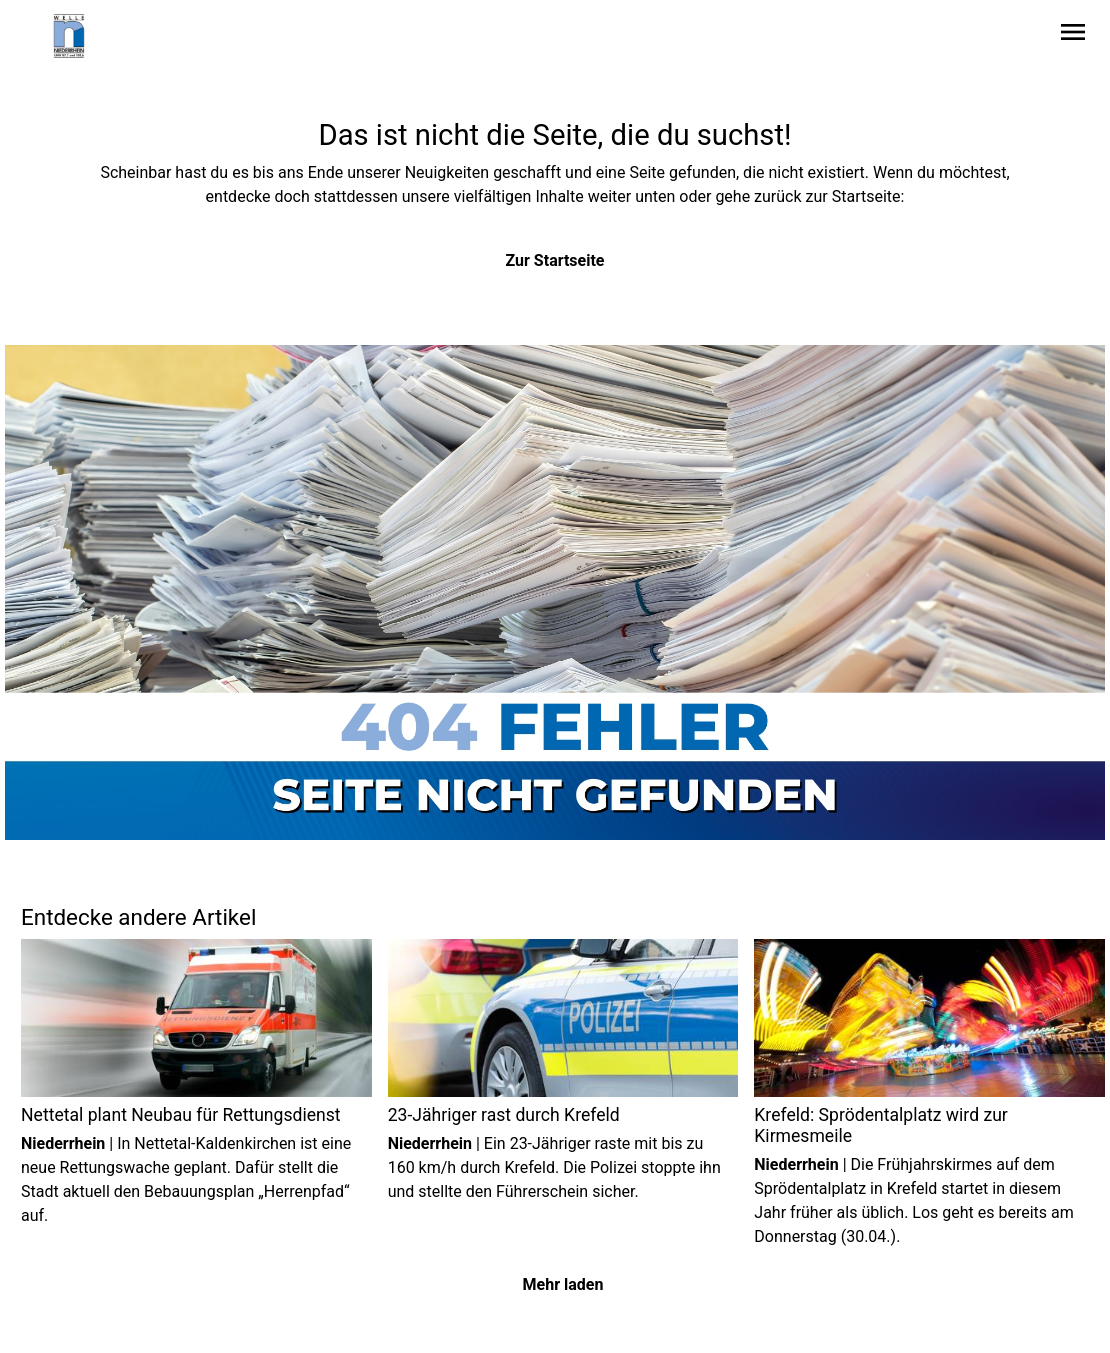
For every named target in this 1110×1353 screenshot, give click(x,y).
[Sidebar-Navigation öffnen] (1073, 35)
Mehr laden (563, 1284)
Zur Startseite (555, 260)
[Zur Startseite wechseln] (69, 36)
